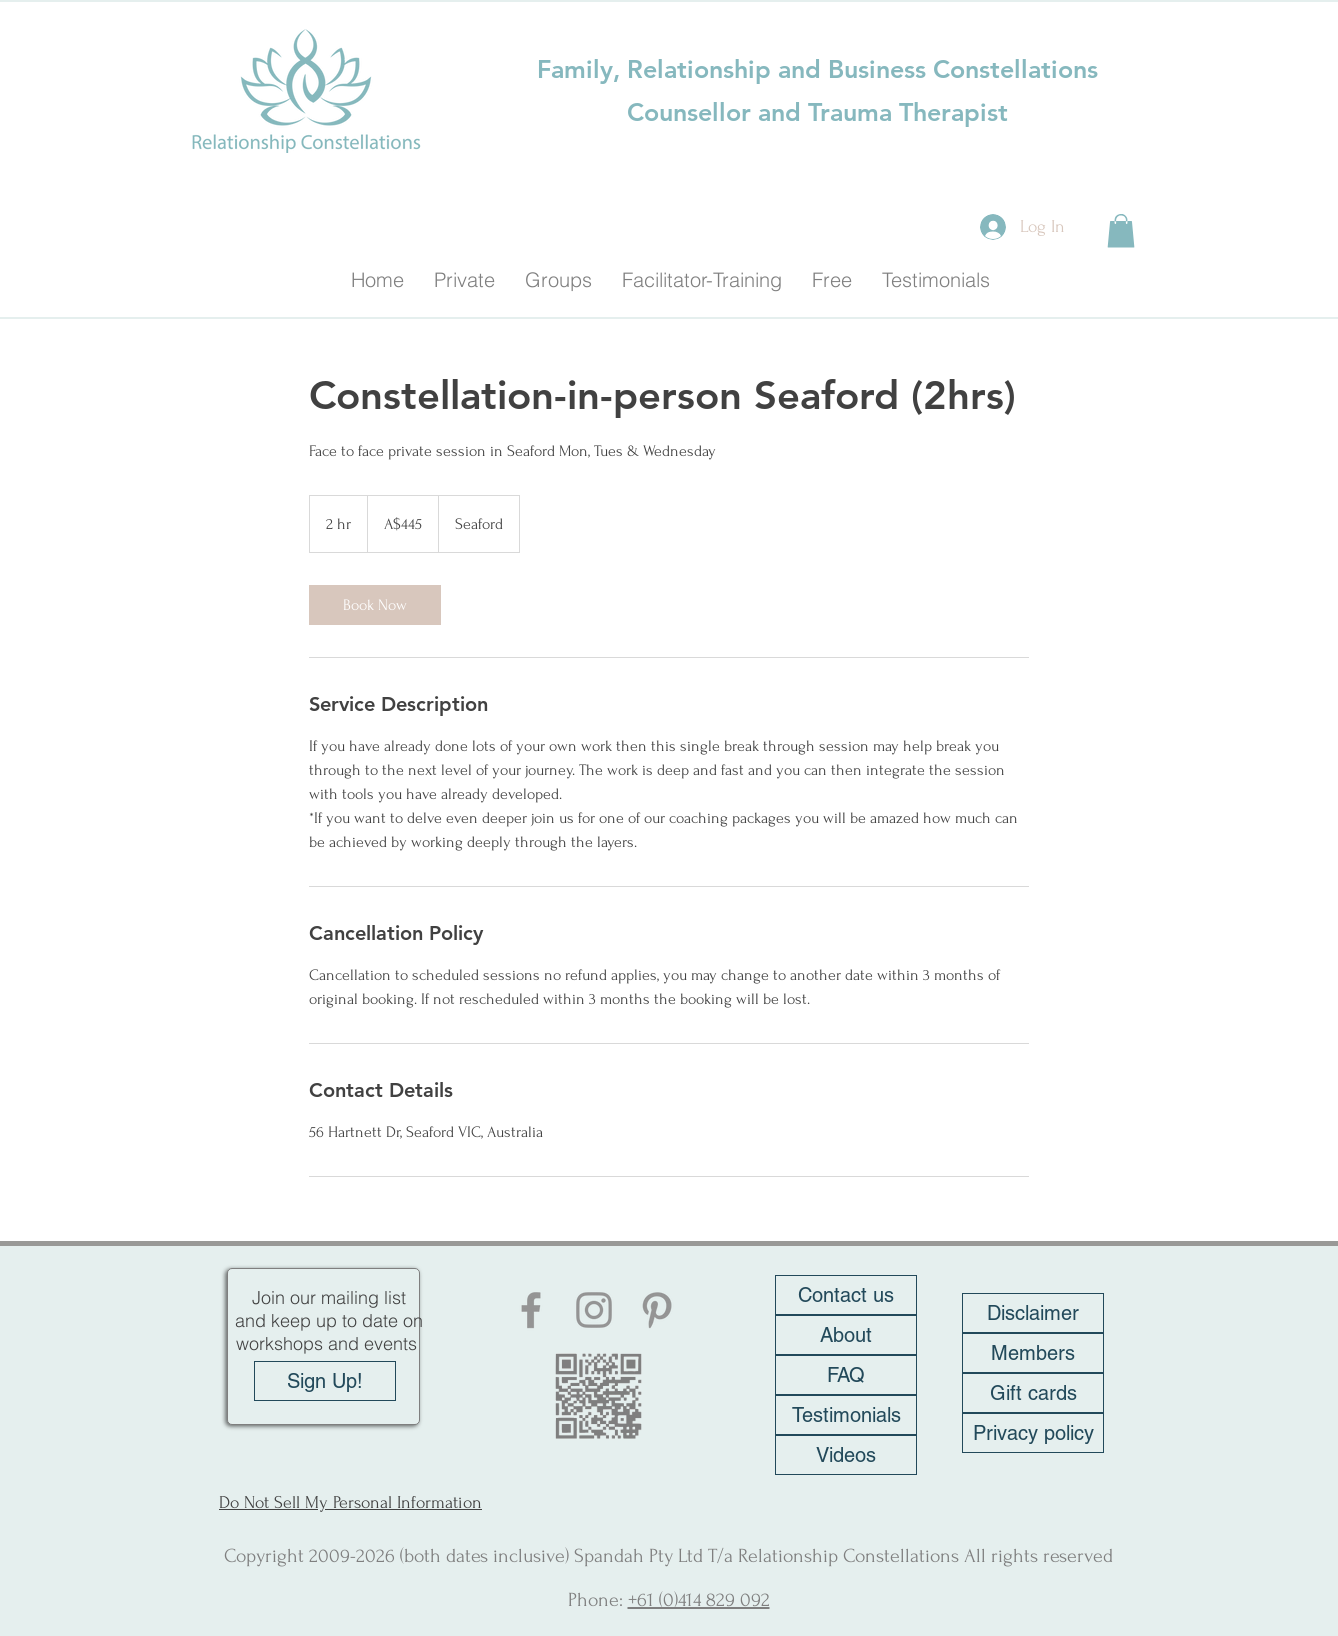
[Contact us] (846, 1295)
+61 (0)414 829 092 (699, 1600)
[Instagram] (594, 1310)
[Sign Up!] (325, 1381)
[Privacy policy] (1033, 1433)
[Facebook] (531, 1310)
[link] (375, 605)
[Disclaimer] (1033, 1313)
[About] (846, 1335)
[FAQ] (846, 1375)
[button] (1121, 230)
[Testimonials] (846, 1415)
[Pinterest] (657, 1310)
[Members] (1033, 1353)
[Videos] (846, 1455)
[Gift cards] (1033, 1393)
